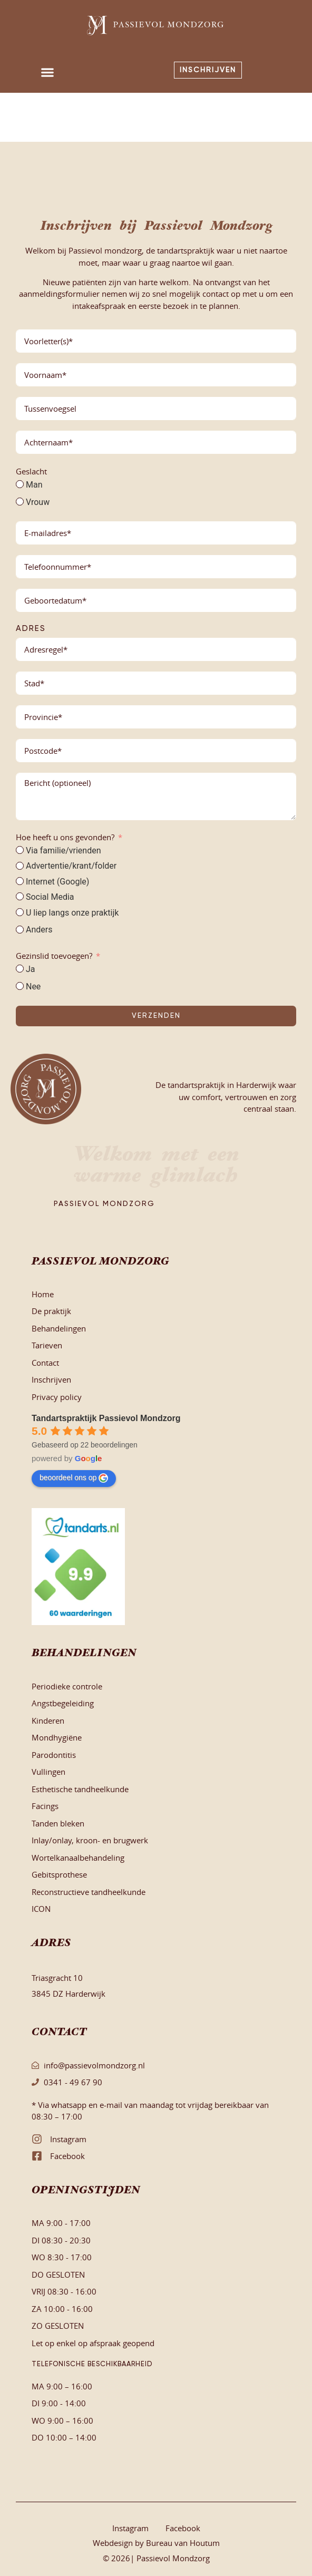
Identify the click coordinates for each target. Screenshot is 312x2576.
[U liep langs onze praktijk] (20, 912)
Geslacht (31, 471)
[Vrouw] (20, 502)
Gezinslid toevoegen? (54, 955)
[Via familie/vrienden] (20, 850)
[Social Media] (20, 896)
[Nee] (20, 986)
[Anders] (20, 930)
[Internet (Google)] (20, 881)
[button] (47, 72)
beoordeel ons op (74, 1478)
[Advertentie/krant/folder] (20, 866)
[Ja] (20, 969)
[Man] (20, 484)
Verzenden (156, 1015)
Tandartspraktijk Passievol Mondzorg (106, 1418)
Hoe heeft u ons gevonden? (65, 837)
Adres (31, 629)
